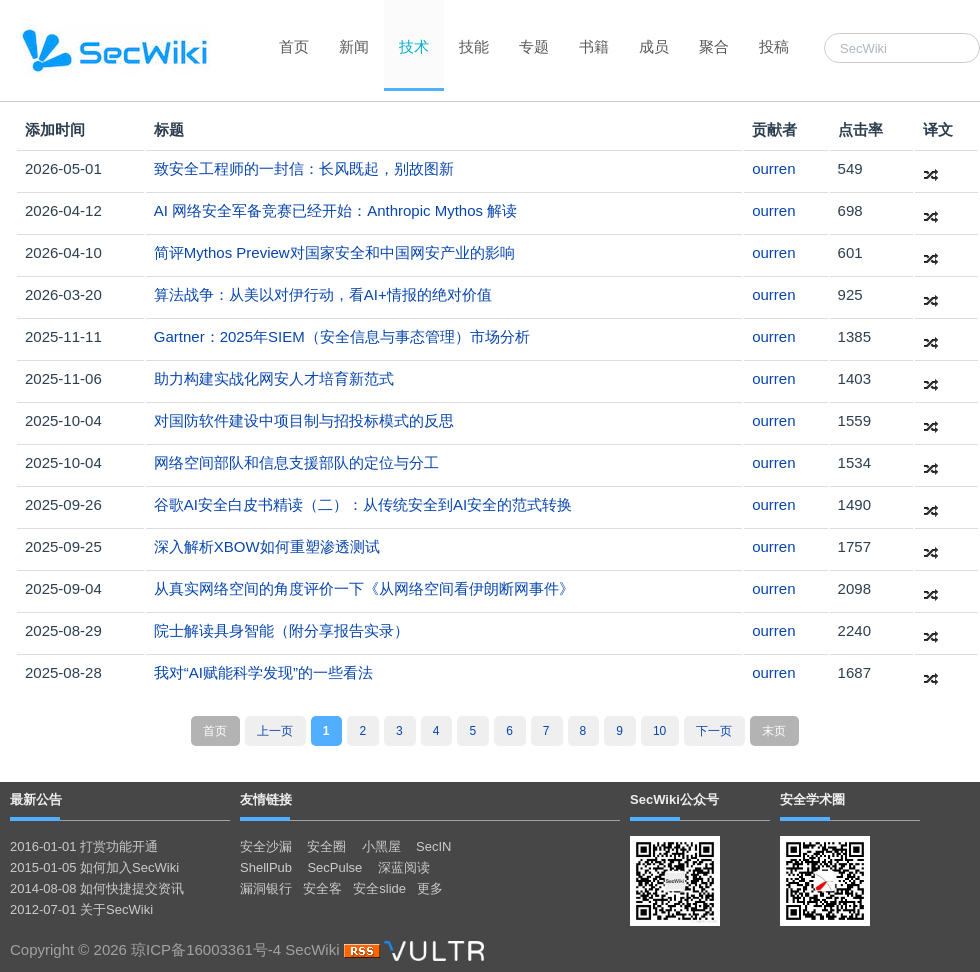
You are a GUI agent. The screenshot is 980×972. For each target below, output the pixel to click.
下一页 (714, 731)
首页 (294, 46)
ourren (773, 168)
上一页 (275, 731)
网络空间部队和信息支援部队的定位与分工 (296, 462)
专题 (534, 46)
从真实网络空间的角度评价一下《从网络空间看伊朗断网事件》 (364, 588)
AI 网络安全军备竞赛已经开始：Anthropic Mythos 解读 (335, 210)
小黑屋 (381, 846)
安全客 (322, 888)
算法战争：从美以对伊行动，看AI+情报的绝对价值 (323, 294)
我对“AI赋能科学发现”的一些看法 (263, 672)
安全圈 (326, 846)
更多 (430, 888)
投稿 (774, 46)
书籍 (594, 46)
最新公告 (36, 799)
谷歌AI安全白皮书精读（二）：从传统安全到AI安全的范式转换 (363, 504)
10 (659, 731)
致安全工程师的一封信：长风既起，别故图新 (304, 168)
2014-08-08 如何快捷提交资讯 (97, 888)
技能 (474, 46)
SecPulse (334, 867)
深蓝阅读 (404, 867)
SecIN (433, 846)
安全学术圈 (812, 799)
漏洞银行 (266, 888)
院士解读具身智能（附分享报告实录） (281, 630)
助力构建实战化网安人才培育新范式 (274, 378)
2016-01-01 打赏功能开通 (84, 846)
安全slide (379, 888)
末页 (774, 731)
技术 (414, 46)
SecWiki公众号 (674, 799)
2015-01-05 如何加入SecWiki (94, 867)
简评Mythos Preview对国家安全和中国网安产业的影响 (334, 252)
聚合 (714, 46)
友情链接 (266, 799)
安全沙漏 (266, 846)
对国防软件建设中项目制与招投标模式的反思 (304, 420)
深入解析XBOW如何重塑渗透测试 (267, 546)
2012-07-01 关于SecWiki (81, 909)
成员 (654, 46)
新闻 (354, 46)
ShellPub (266, 867)
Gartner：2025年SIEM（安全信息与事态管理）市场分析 (342, 336)
